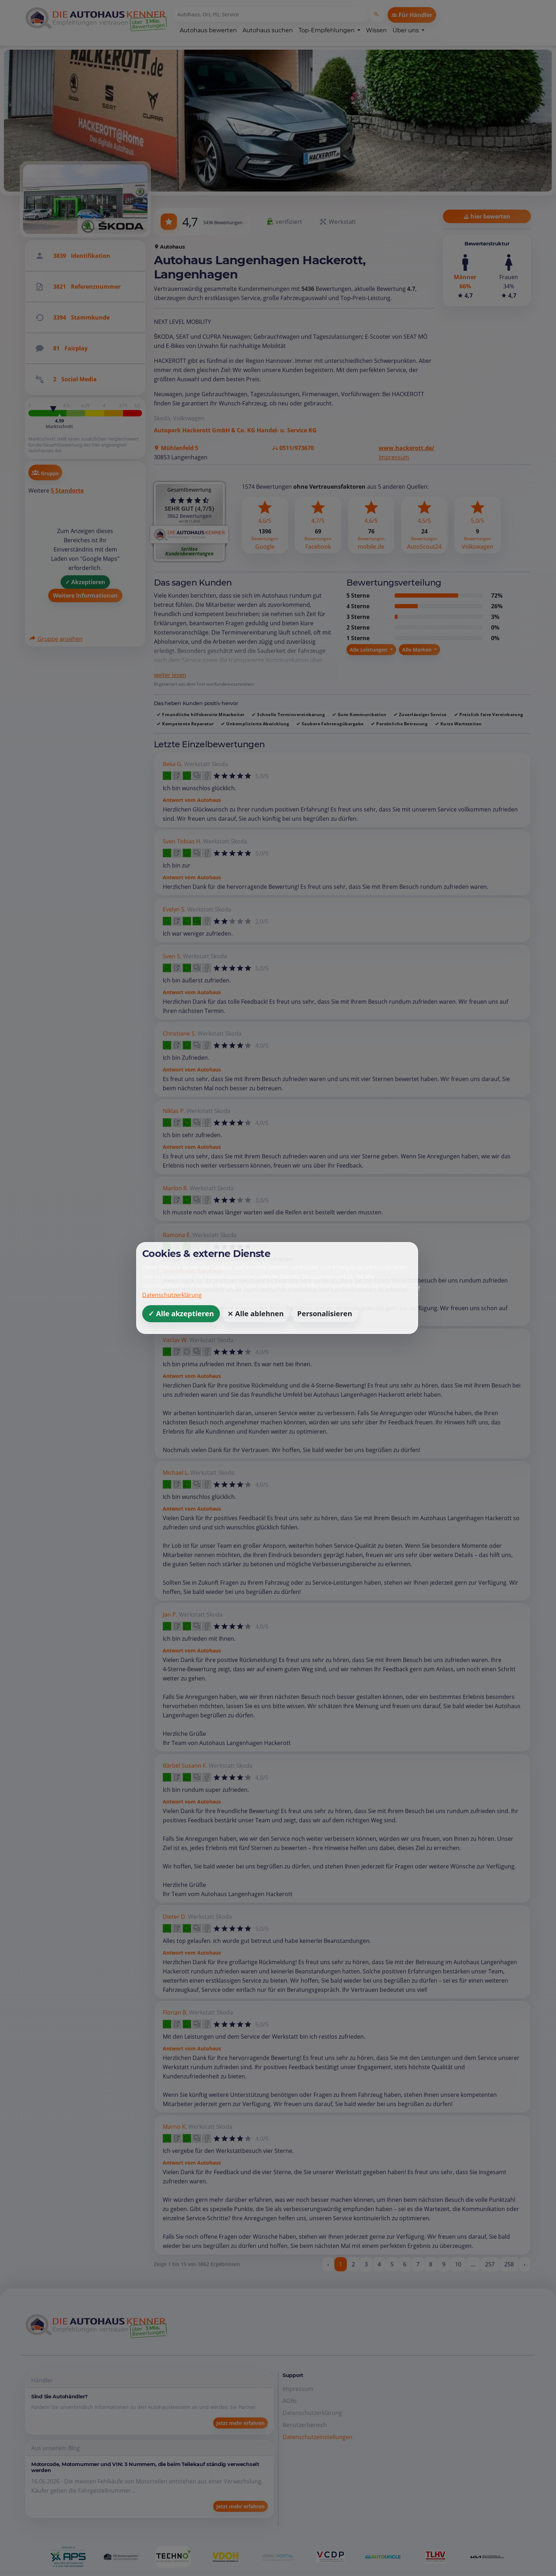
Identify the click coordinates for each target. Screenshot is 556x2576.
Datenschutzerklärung (172, 1295)
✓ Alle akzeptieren (181, 1313)
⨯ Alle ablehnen (255, 1313)
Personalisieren (324, 1313)
